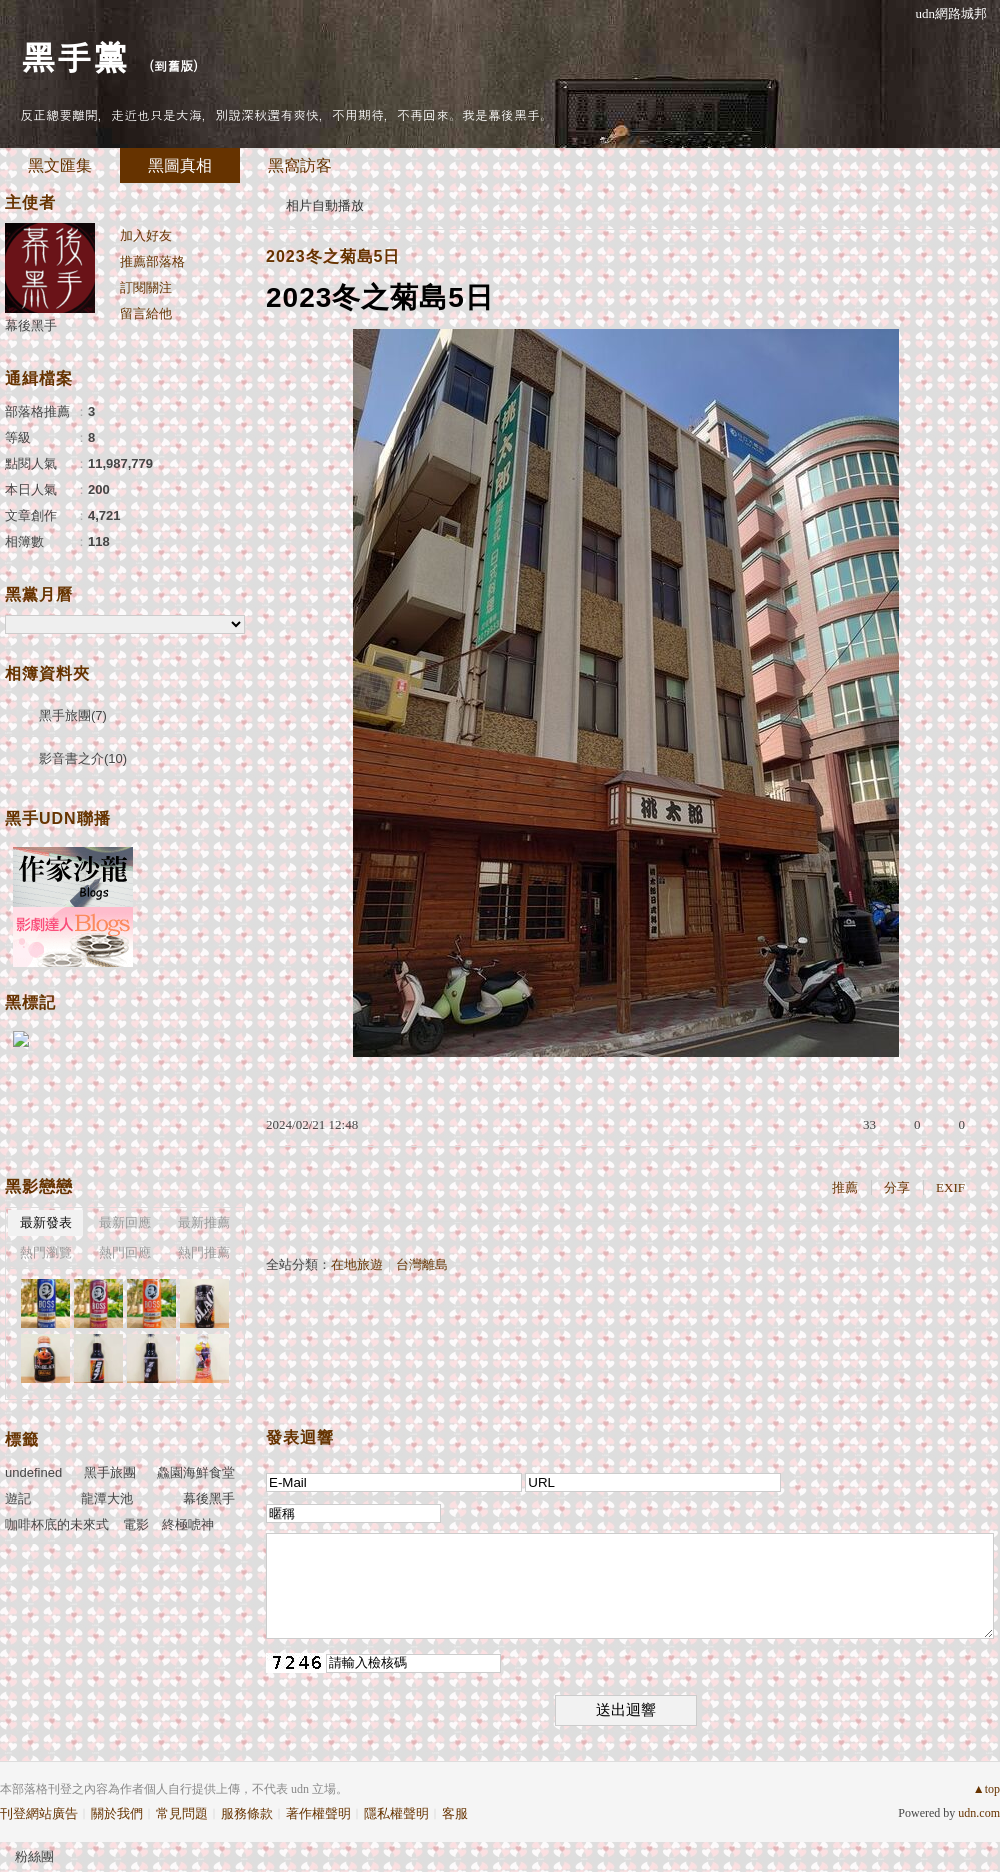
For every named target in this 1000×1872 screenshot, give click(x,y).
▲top (986, 1789)
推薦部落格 (152, 261)
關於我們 (117, 1813)
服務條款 (247, 1813)
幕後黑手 (31, 325)
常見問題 (182, 1813)
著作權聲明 (318, 1813)
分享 (897, 1187)
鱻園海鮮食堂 (196, 1472)
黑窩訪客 (300, 165)
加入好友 (146, 235)
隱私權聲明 (396, 1813)
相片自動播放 (325, 205)
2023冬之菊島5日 (333, 256)
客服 (455, 1813)
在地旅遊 (357, 1264)
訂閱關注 (146, 287)
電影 (136, 1524)
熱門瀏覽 (46, 1252)
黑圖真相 (180, 165)
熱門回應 (125, 1252)
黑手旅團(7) (73, 715)
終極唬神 (188, 1524)
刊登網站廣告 (39, 1813)
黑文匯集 (60, 165)
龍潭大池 (107, 1498)
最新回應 (125, 1222)
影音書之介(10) (83, 758)
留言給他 (146, 313)
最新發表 (46, 1222)
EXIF (950, 1187)
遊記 (18, 1498)
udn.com (979, 1813)
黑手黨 (74, 55)
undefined (33, 1472)
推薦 (845, 1187)
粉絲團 (34, 1856)
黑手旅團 (110, 1472)
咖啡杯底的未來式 (57, 1524)
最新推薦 (204, 1222)
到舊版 (173, 65)
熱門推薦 (204, 1252)
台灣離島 (422, 1264)
